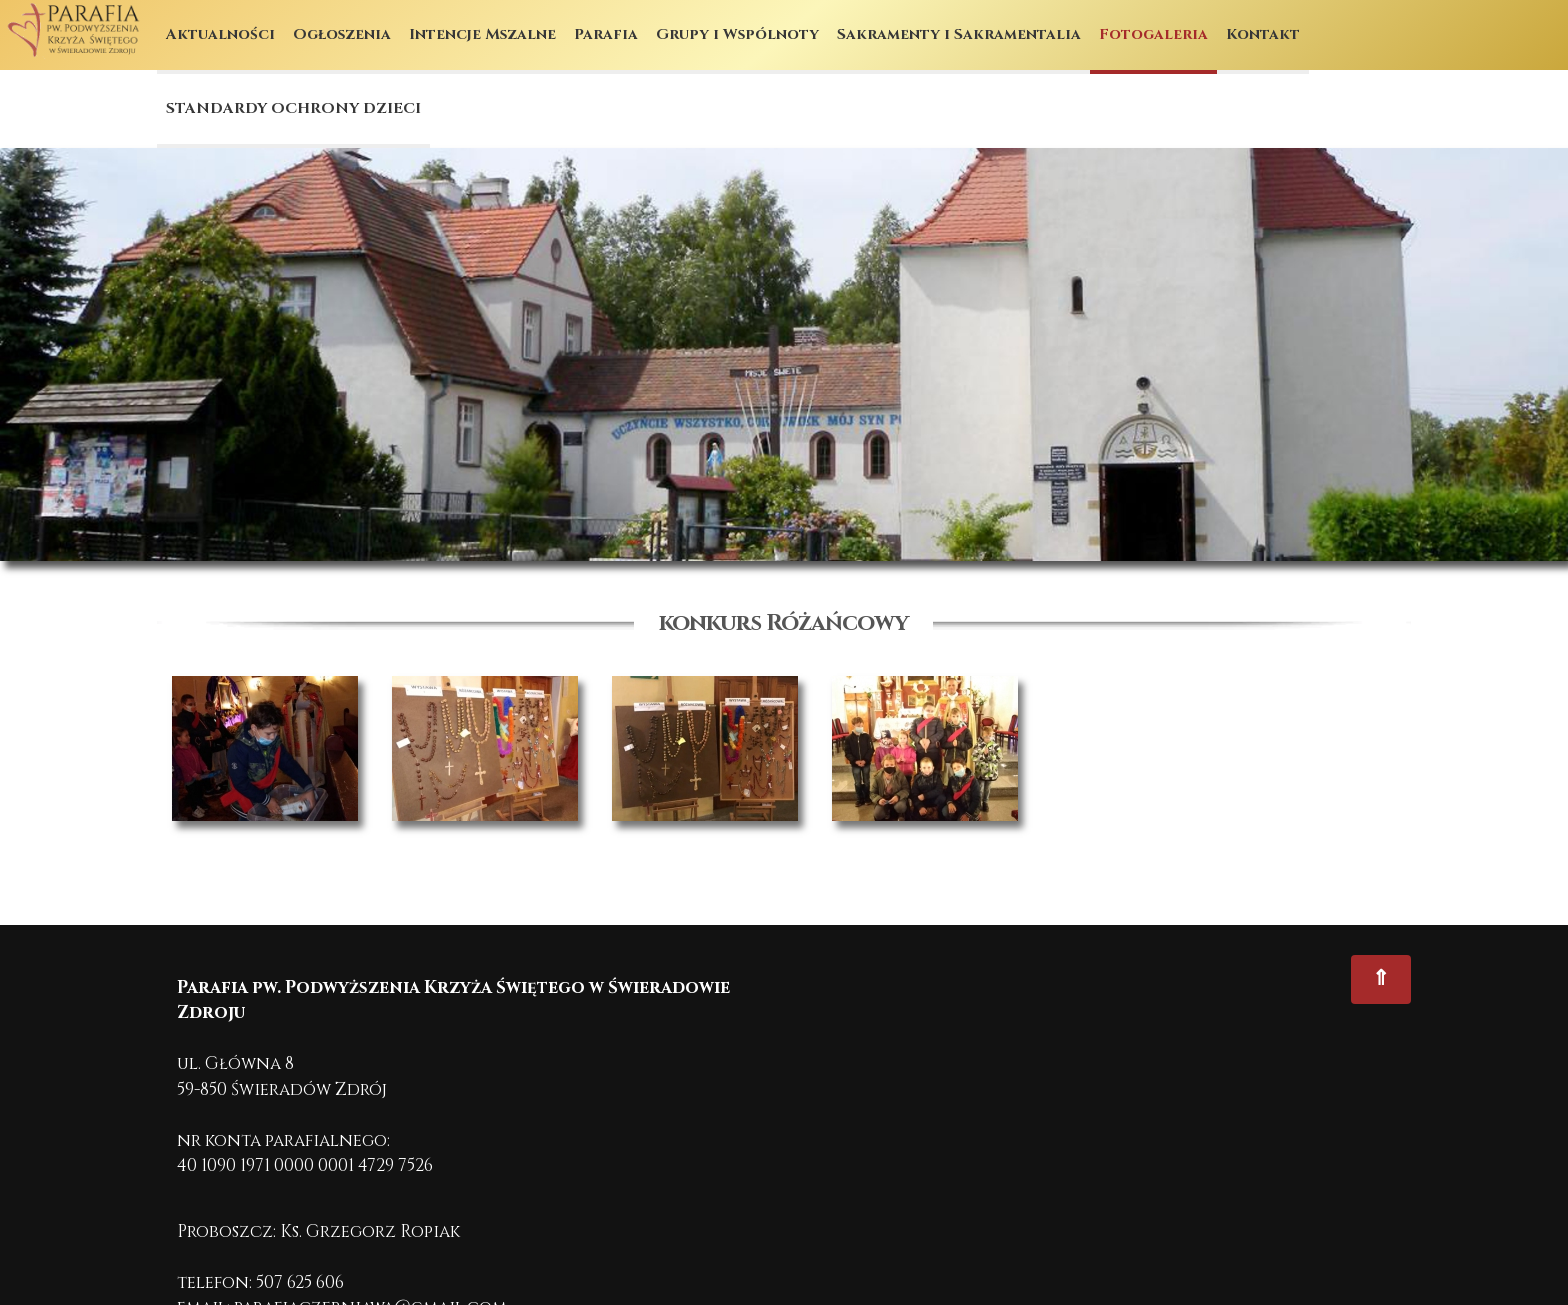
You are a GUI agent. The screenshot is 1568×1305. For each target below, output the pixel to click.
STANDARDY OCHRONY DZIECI (293, 108)
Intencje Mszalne (482, 34)
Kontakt (1263, 34)
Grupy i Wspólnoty (737, 34)
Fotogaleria (1153, 34)
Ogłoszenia (342, 34)
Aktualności (220, 34)
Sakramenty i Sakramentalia (959, 34)
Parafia (606, 34)
